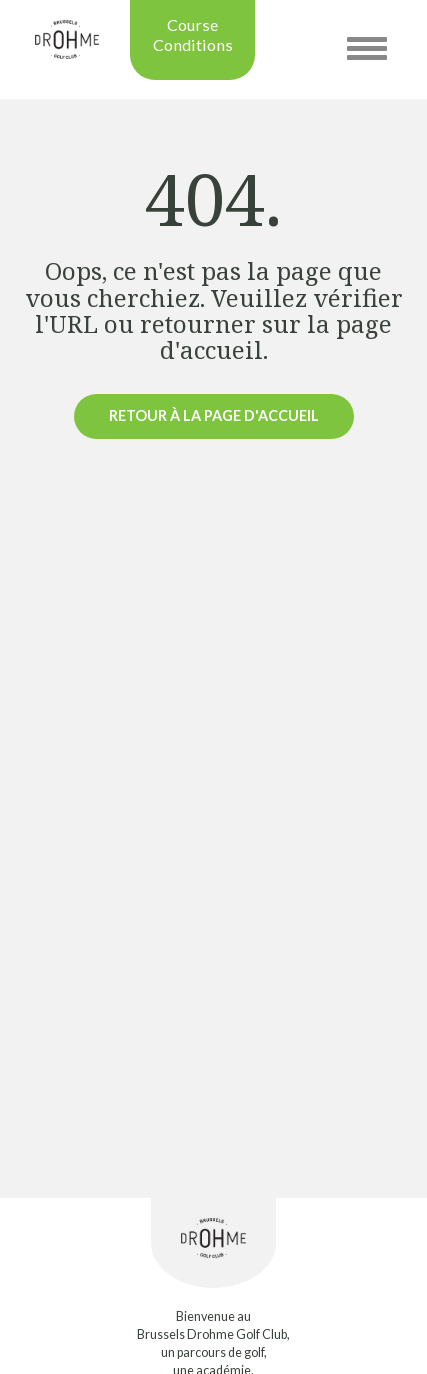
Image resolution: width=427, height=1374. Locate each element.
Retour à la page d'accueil (214, 415)
